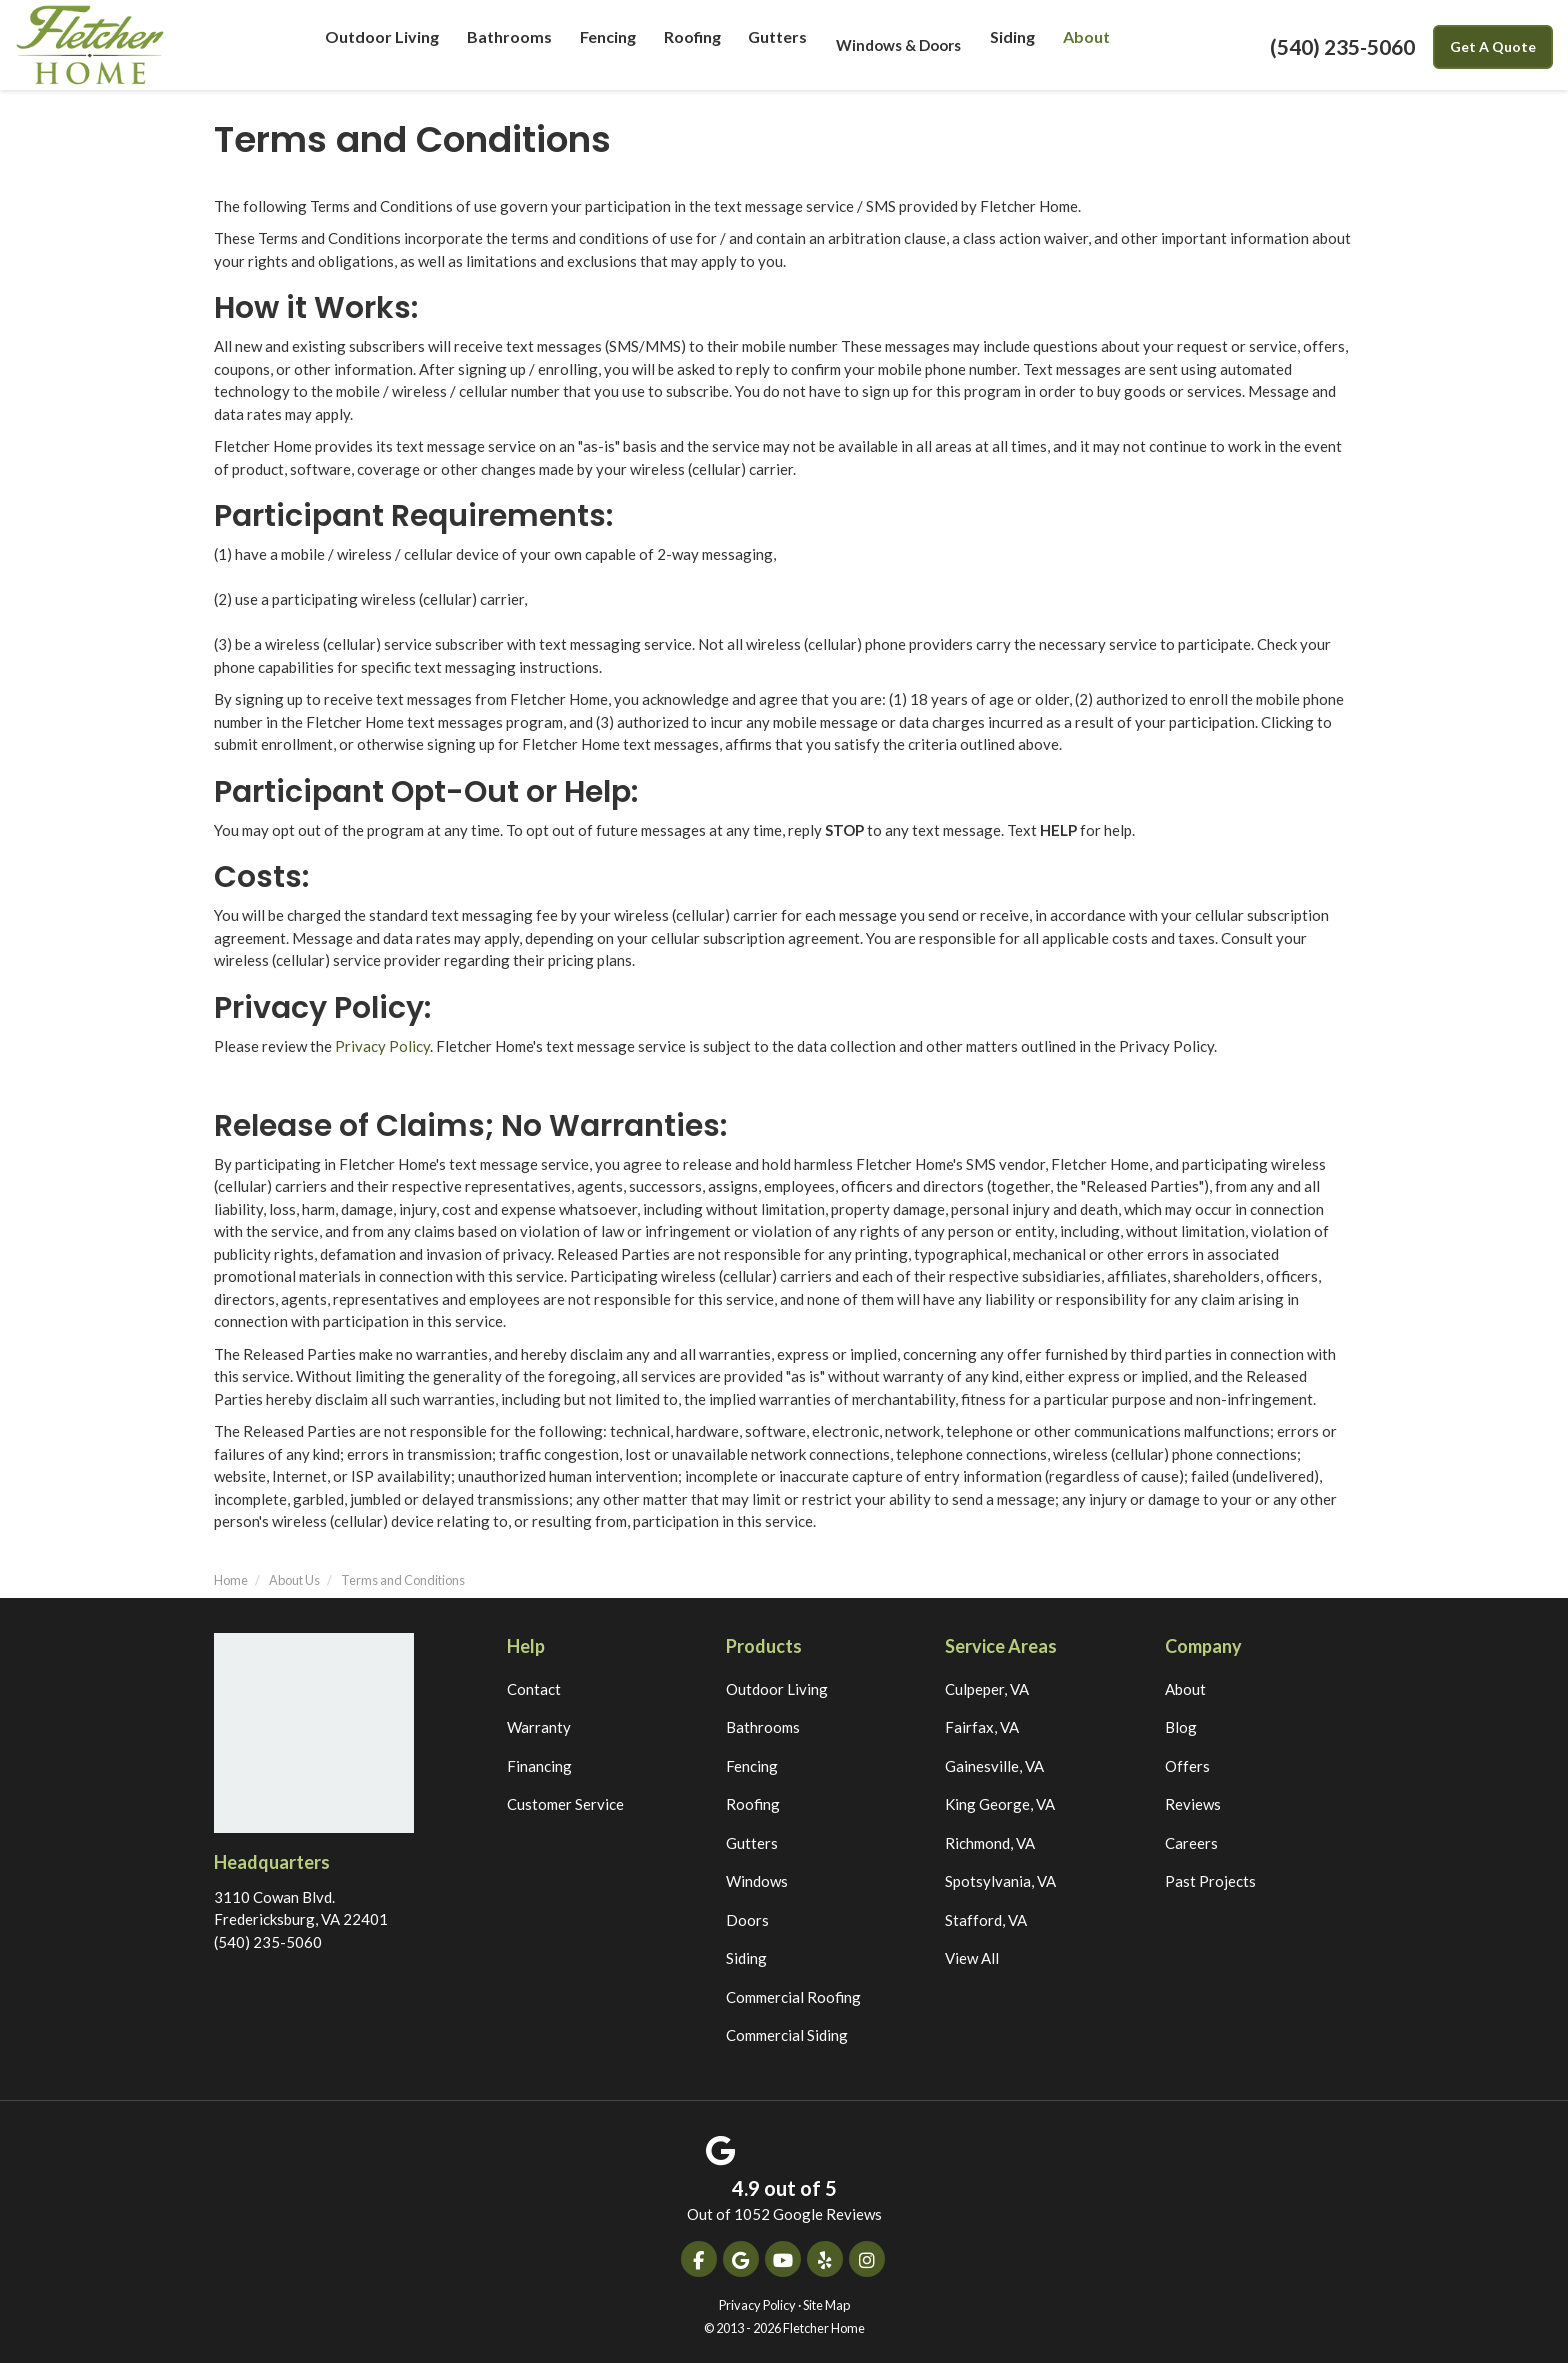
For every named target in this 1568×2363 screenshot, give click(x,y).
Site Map (826, 2305)
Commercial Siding (787, 2035)
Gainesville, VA (994, 1766)
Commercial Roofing (793, 1997)
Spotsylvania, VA (1000, 1881)
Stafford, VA (986, 1920)
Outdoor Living (777, 1689)
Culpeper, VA (987, 1689)
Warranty (539, 1727)
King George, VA (1000, 1804)
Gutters (752, 1843)
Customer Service (565, 1804)
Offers (1187, 1766)
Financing (539, 1766)
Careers (1191, 1843)
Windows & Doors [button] (894, 45)
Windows (757, 1881)
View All (972, 1958)
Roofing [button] (688, 45)
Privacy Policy (382, 1046)
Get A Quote (1493, 46)
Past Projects (1210, 1881)
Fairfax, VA (982, 1727)
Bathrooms (763, 1727)
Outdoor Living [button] (384, 45)
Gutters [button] (773, 45)
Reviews (1193, 1804)
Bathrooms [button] (505, 45)
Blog (1181, 1727)
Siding (746, 1958)
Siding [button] (1008, 45)
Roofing (753, 1804)
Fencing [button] (602, 45)
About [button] (1082, 45)
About (1185, 1689)
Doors (747, 1920)
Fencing (752, 1766)
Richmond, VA (990, 1843)
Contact (534, 1689)
